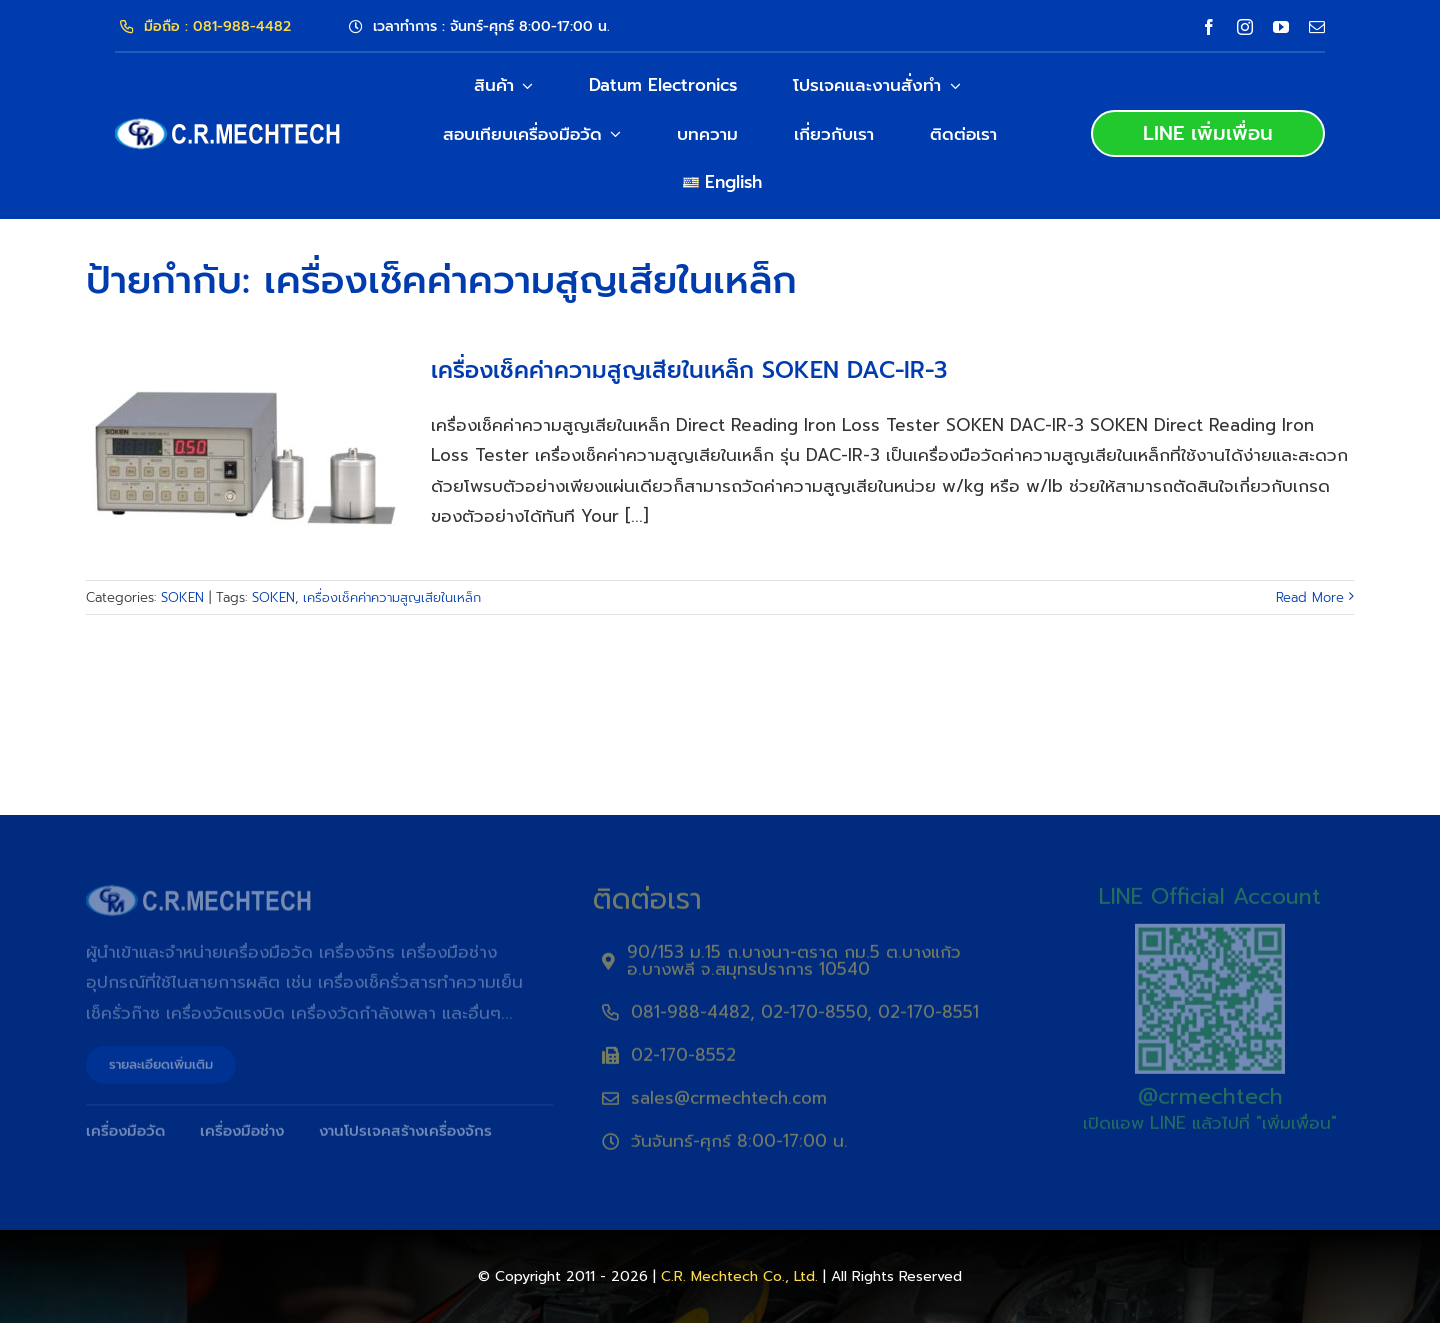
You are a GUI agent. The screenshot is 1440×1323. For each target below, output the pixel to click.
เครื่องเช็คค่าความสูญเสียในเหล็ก (392, 597)
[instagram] (1245, 27)
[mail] (1317, 27)
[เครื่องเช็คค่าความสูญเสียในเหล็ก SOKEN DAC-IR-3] (246, 459)
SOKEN (182, 597)
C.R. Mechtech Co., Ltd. (739, 1276)
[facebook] (1209, 27)
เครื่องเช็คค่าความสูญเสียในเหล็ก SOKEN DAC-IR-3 (689, 370)
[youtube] (1281, 27)
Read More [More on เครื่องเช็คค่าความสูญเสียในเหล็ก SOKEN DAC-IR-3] (1310, 597)
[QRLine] (1210, 938)
